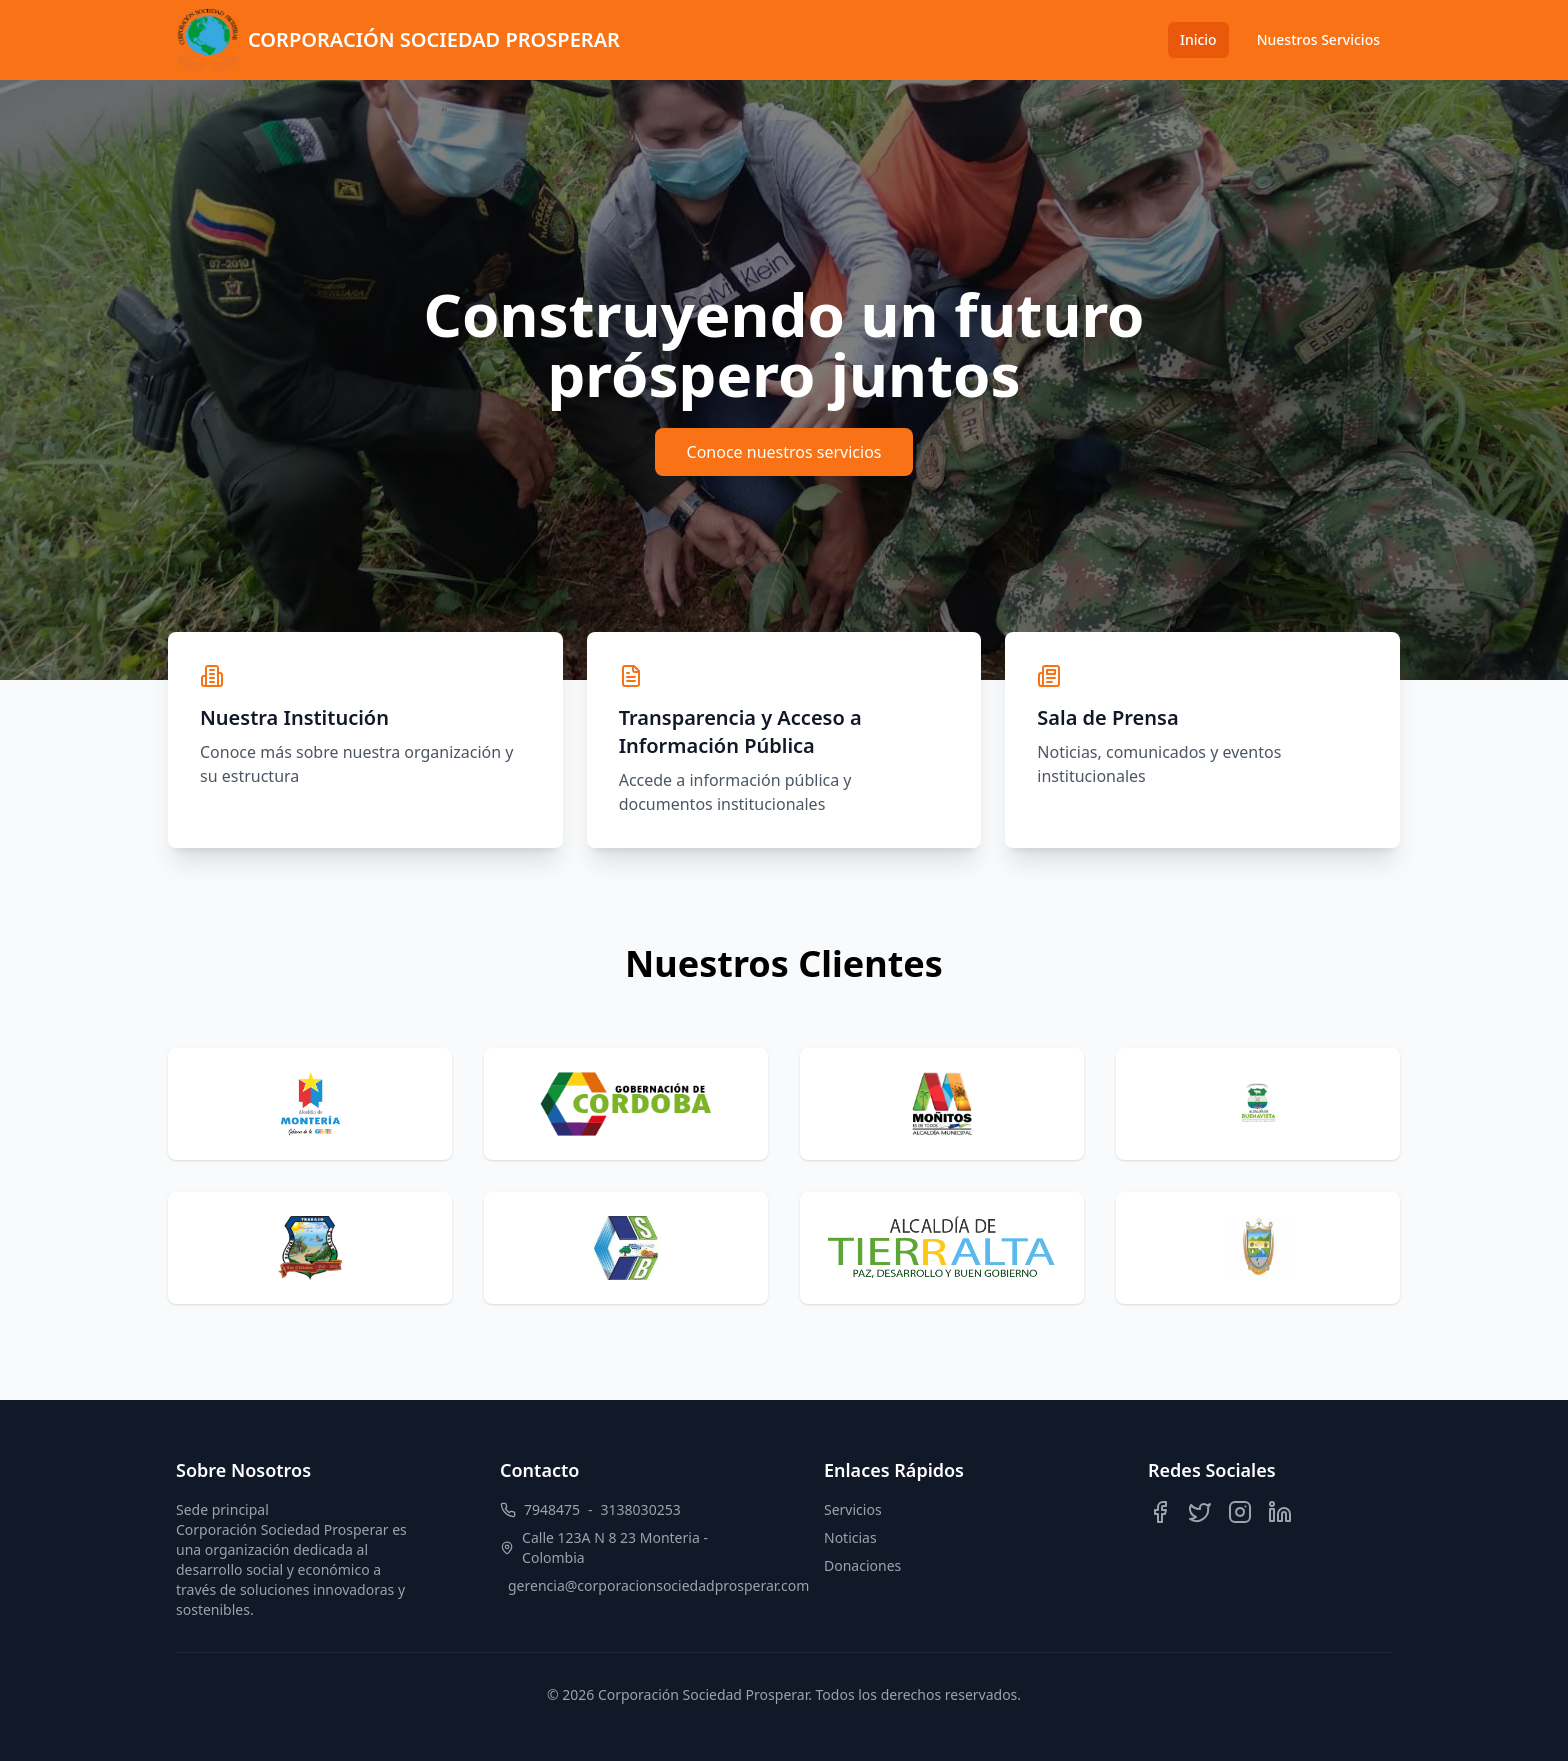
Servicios (853, 1509)
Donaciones (862, 1565)
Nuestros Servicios (1318, 39)
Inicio (1198, 39)
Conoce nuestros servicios (784, 452)
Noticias (850, 1537)
